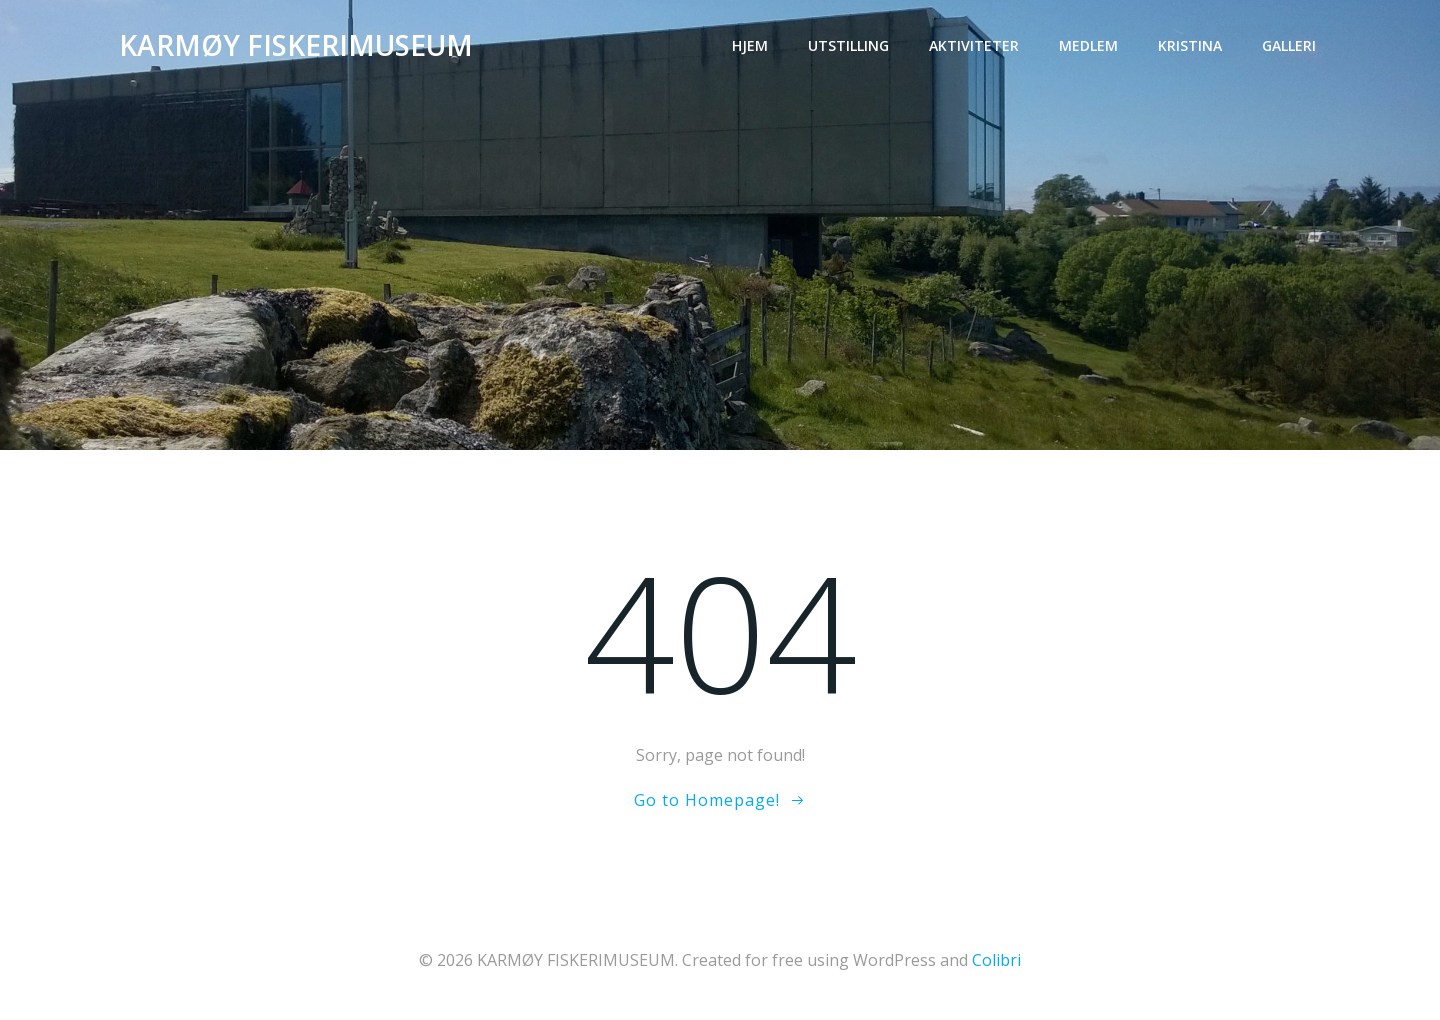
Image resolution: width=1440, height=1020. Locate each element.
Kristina (1190, 45)
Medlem (1088, 45)
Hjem (750, 45)
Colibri (996, 960)
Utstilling (848, 45)
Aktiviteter (974, 45)
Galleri (1289, 45)
